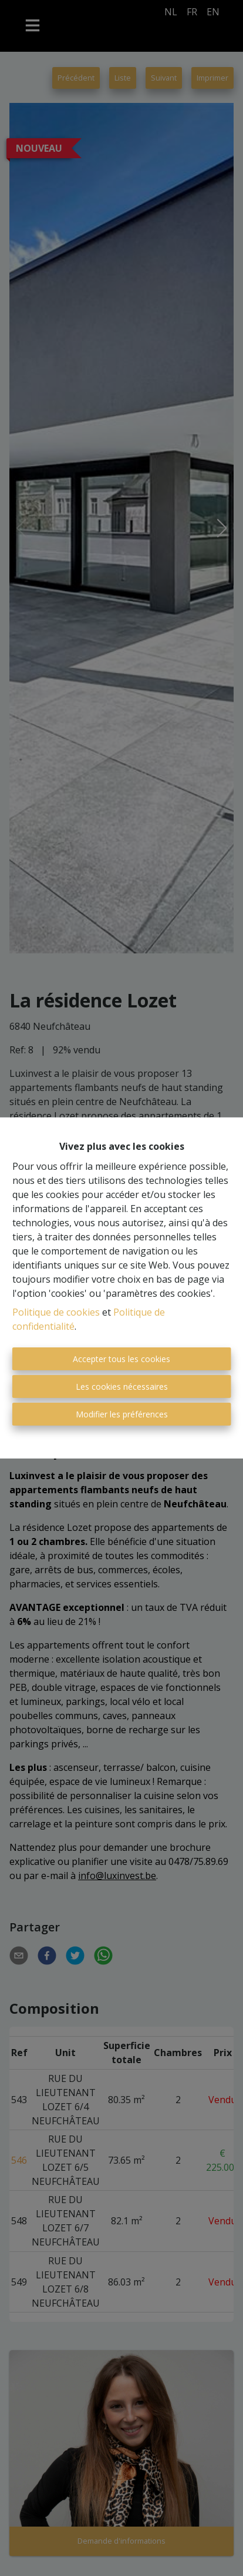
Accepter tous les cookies (121, 1358)
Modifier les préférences (122, 1414)
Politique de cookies (56, 1312)
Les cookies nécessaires (122, 1386)
